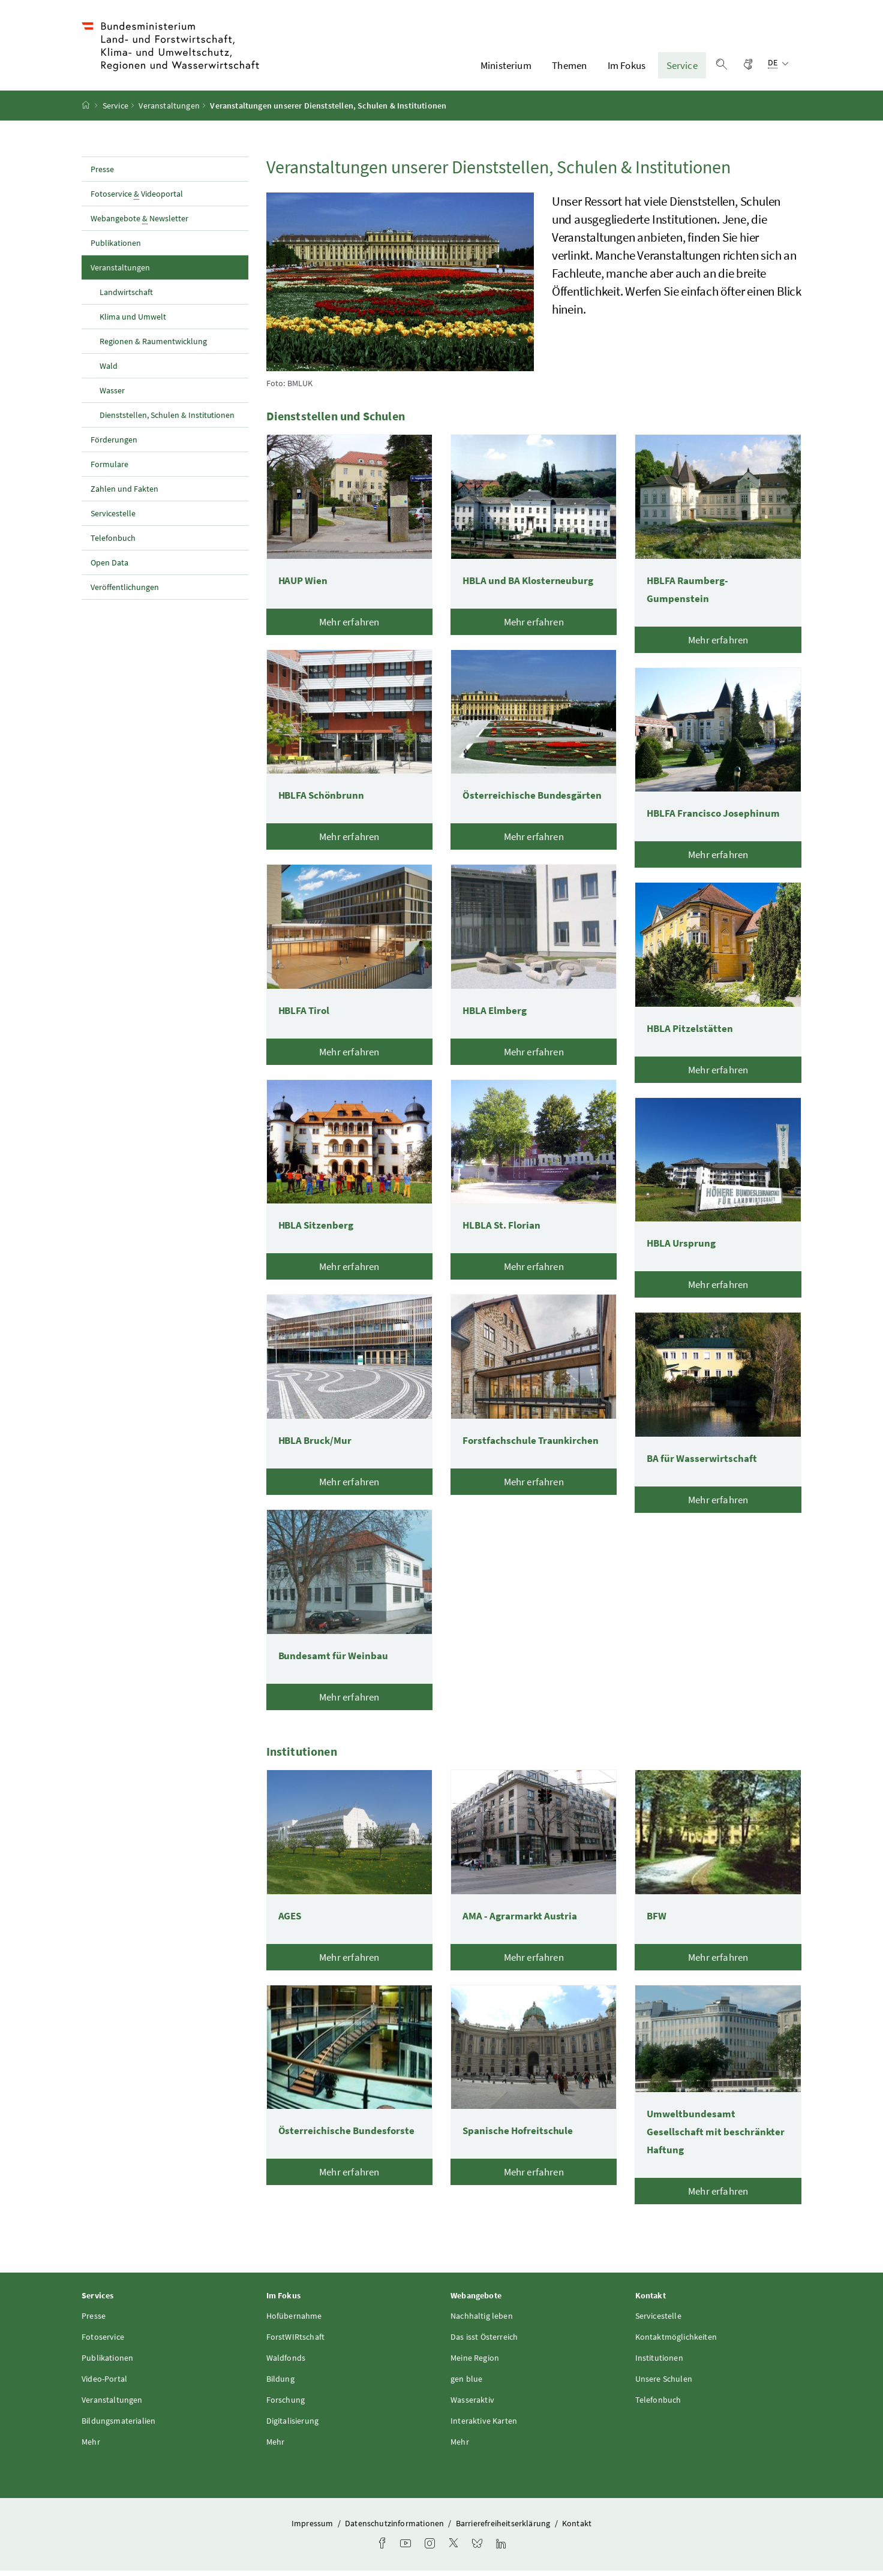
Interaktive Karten (483, 2426)
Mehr (91, 2447)
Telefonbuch (113, 543)
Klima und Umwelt (133, 322)
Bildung (280, 2384)
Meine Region (474, 2363)
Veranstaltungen (169, 111)
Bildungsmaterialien (118, 2426)
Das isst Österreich (484, 2342)
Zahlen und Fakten (124, 494)
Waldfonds (286, 2363)
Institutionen (659, 2363)
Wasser (112, 395)
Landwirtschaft (126, 297)
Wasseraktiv (472, 2405)
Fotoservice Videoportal (137, 199)
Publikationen (116, 248)
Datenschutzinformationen (395, 2528)
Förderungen (114, 445)
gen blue (466, 2384)
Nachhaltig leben (481, 2321)
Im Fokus (626, 67)
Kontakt (576, 2528)
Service (682, 67)
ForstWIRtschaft (295, 2342)
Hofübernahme (294, 2321)
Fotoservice (103, 2342)
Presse (102, 174)
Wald (109, 371)
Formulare (109, 469)
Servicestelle (113, 518)
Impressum (313, 2528)
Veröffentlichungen (125, 592)
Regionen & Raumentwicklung (153, 346)
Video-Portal (104, 2384)
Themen (569, 67)
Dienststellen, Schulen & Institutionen (167, 420)
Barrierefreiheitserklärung (504, 2528)
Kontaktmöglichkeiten (676, 2342)
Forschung (285, 2405)
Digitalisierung (292, 2426)
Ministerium (505, 67)
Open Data (109, 567)
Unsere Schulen (663, 2384)
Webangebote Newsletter (139, 224)
